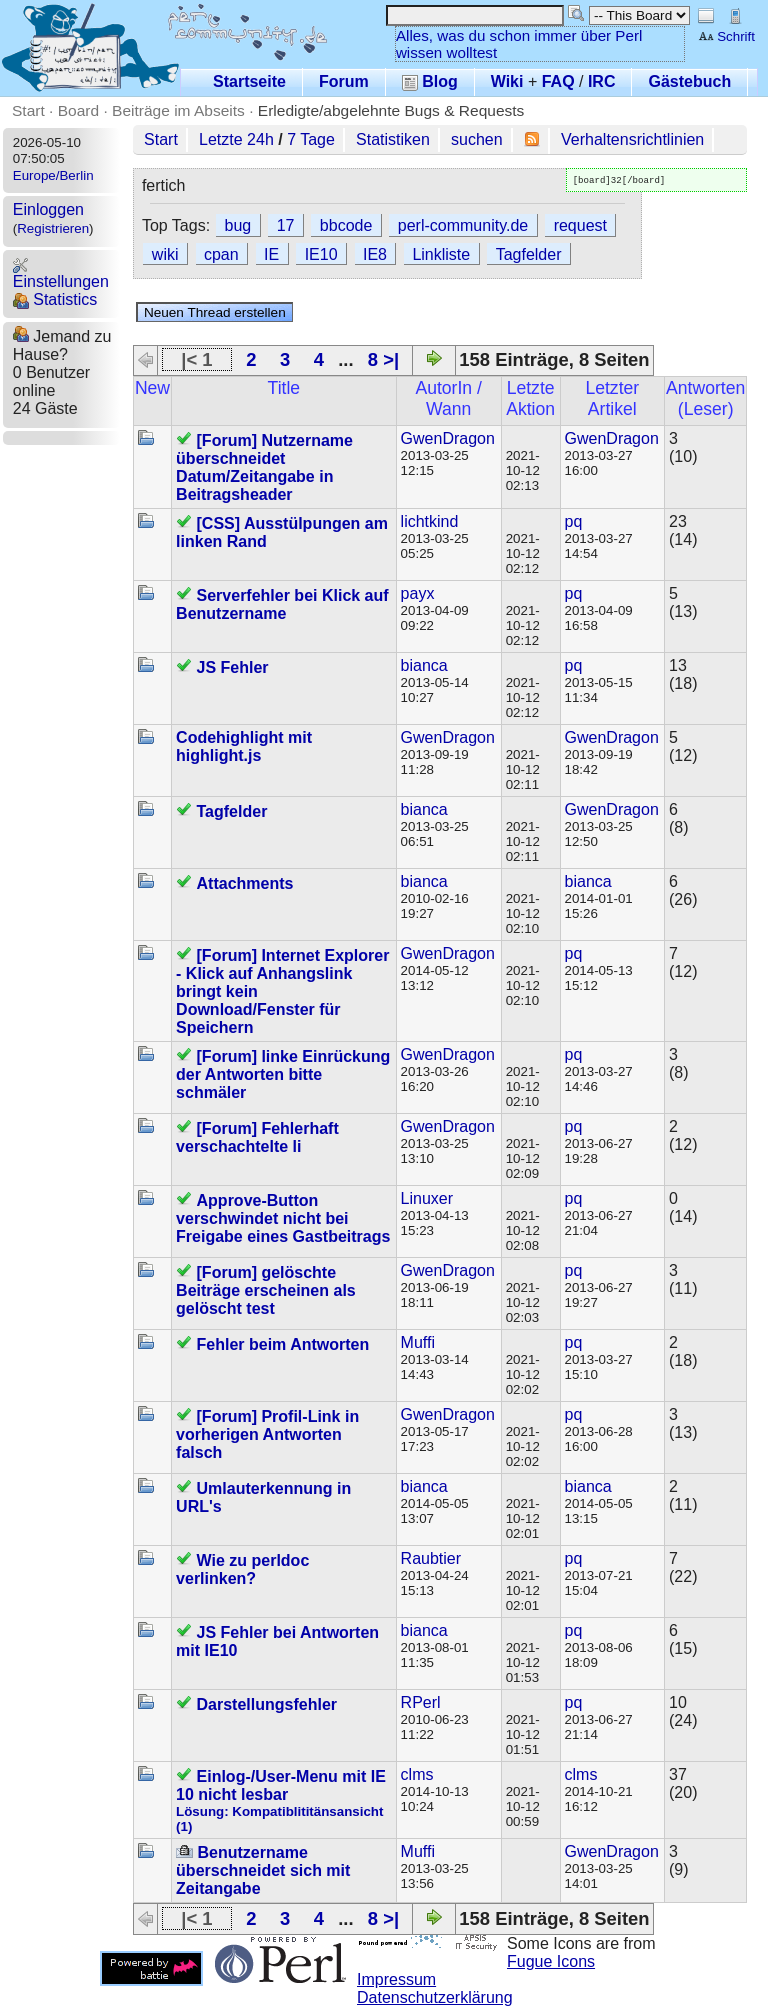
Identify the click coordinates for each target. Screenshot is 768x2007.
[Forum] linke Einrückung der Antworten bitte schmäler (283, 1074)
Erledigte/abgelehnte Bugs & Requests (391, 110)
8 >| (383, 359)
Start (28, 110)
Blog (430, 81)
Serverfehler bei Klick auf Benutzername (282, 604)
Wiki (507, 81)
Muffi (418, 1342)
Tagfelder (529, 254)
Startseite (249, 81)
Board (78, 110)
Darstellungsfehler (267, 1704)
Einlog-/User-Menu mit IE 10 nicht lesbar (281, 1785)
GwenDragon (448, 438)
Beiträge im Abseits (178, 110)
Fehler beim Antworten (283, 1344)
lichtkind (430, 521)
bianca (424, 665)
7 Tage (311, 139)
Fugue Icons (551, 1961)
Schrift (726, 36)
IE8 (375, 254)
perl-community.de (463, 225)
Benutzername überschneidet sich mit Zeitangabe (263, 1870)
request (580, 225)
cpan (221, 254)
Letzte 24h (236, 139)
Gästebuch (689, 81)
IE (271, 254)
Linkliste (441, 254)
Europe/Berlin (53, 175)
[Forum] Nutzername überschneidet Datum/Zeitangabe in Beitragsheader (264, 467)
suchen (477, 139)
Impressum (396, 1979)
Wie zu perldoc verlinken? (242, 1569)
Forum (344, 81)
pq (574, 521)
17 (286, 225)
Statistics (55, 299)
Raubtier (431, 1558)
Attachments (245, 883)
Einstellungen (61, 273)
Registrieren (53, 228)
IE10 (321, 254)
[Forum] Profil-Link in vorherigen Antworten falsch (267, 1434)
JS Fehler (233, 667)
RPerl (421, 1702)
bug (238, 225)
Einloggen (48, 209)
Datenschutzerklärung (435, 1997)
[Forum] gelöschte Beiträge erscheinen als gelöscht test (266, 1290)
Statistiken (393, 139)
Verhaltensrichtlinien (632, 139)
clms (417, 1774)
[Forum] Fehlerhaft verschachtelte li (257, 1137)
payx (418, 593)
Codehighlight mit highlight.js (244, 746)
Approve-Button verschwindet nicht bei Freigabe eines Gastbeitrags (283, 1218)
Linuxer (427, 1198)
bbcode (346, 225)
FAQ (558, 81)
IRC (602, 81)
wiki (165, 254)
